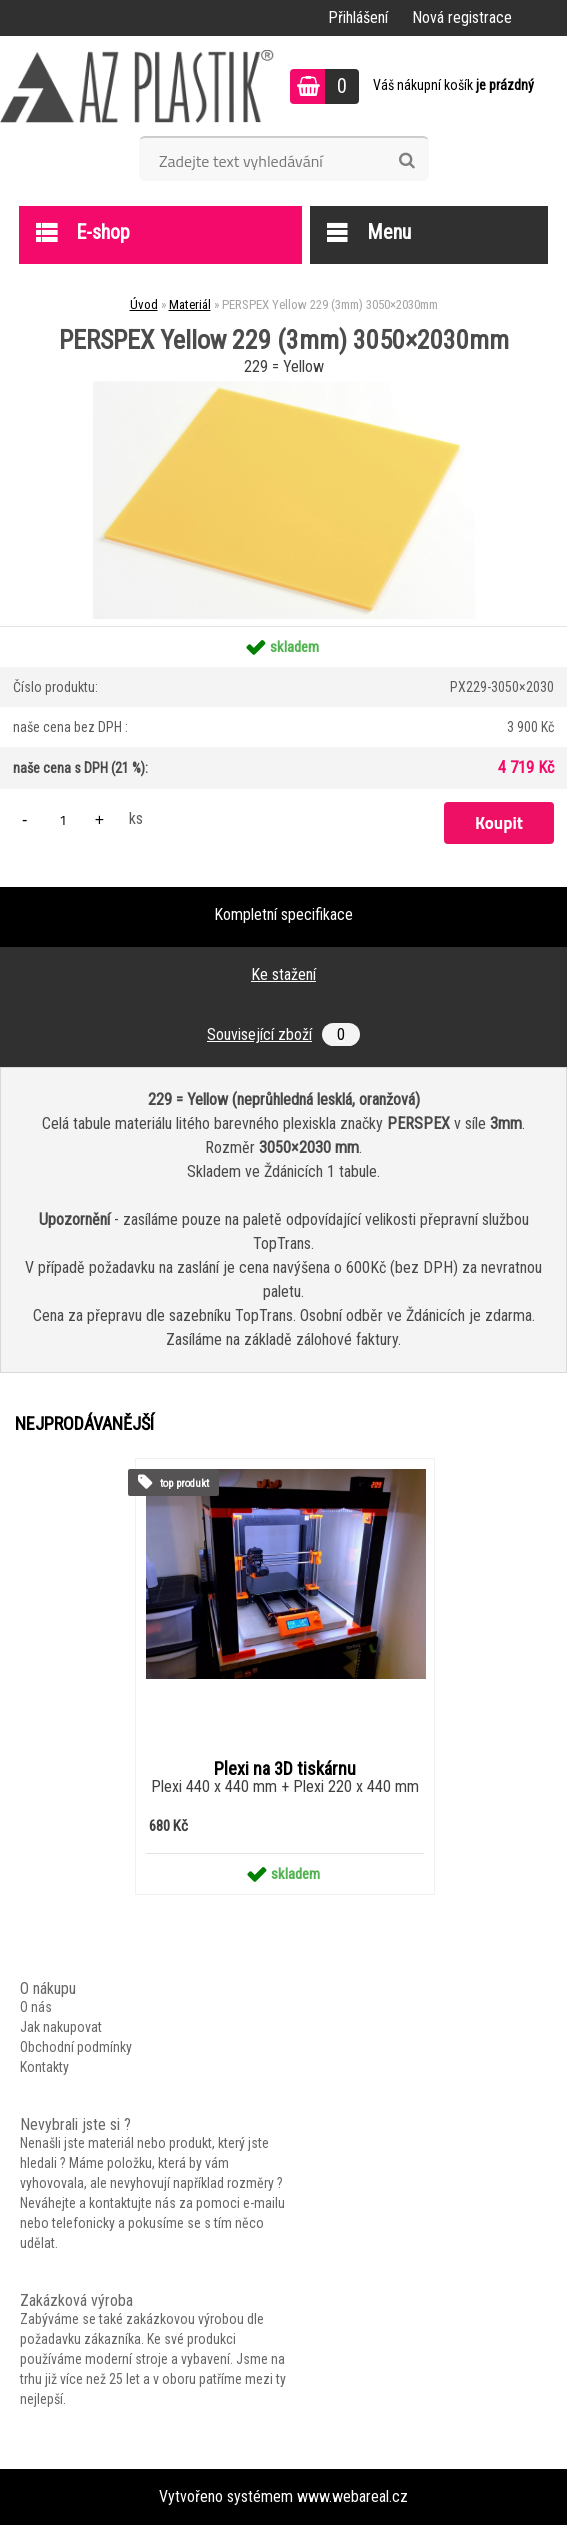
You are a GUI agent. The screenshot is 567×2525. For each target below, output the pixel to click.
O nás (36, 2007)
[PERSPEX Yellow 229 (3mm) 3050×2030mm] (284, 388)
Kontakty (44, 2067)
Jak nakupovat (61, 2027)
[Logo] (137, 86)
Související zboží (283, 1034)
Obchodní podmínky (76, 2047)
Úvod (144, 304)
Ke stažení (283, 974)
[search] (406, 161)
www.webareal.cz (352, 2496)
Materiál (190, 304)
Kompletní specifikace (283, 914)
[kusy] (63, 819)
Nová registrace (462, 17)
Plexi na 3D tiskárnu (285, 1769)
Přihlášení (358, 17)
